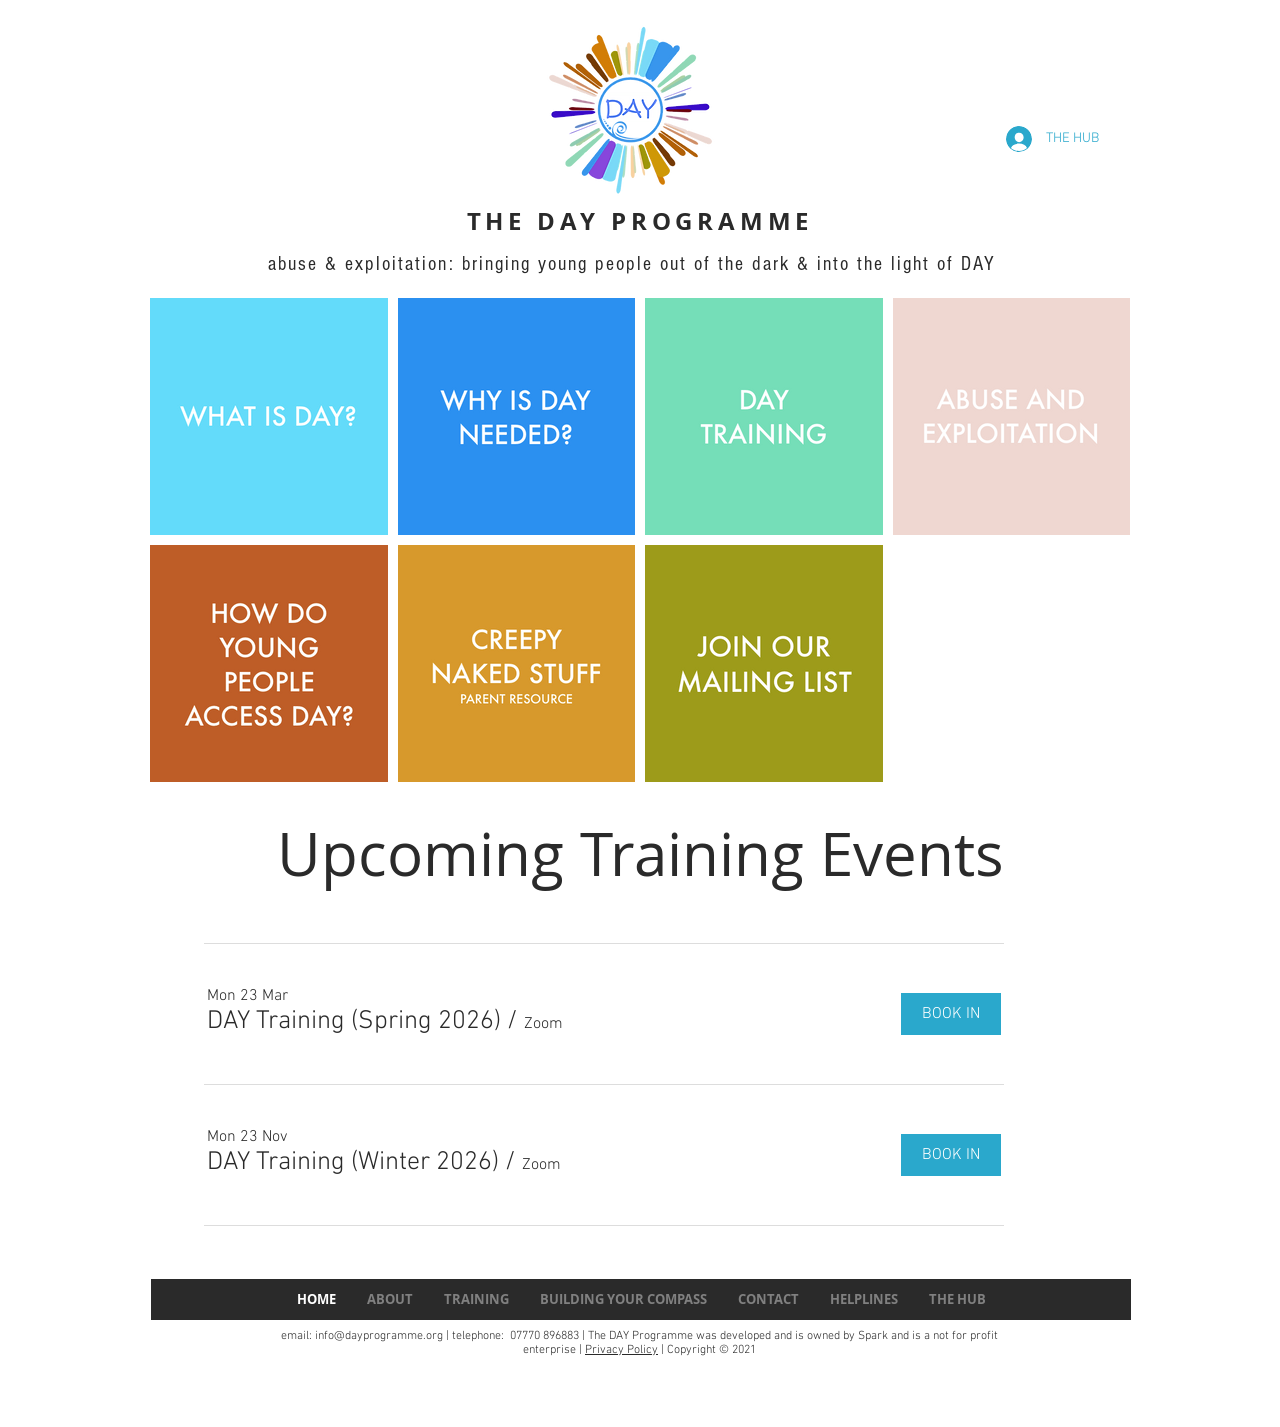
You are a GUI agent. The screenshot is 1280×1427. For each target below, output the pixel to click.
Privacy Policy (621, 1350)
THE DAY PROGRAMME (640, 221)
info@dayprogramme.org (379, 1336)
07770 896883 (543, 1336)
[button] (354, 1022)
